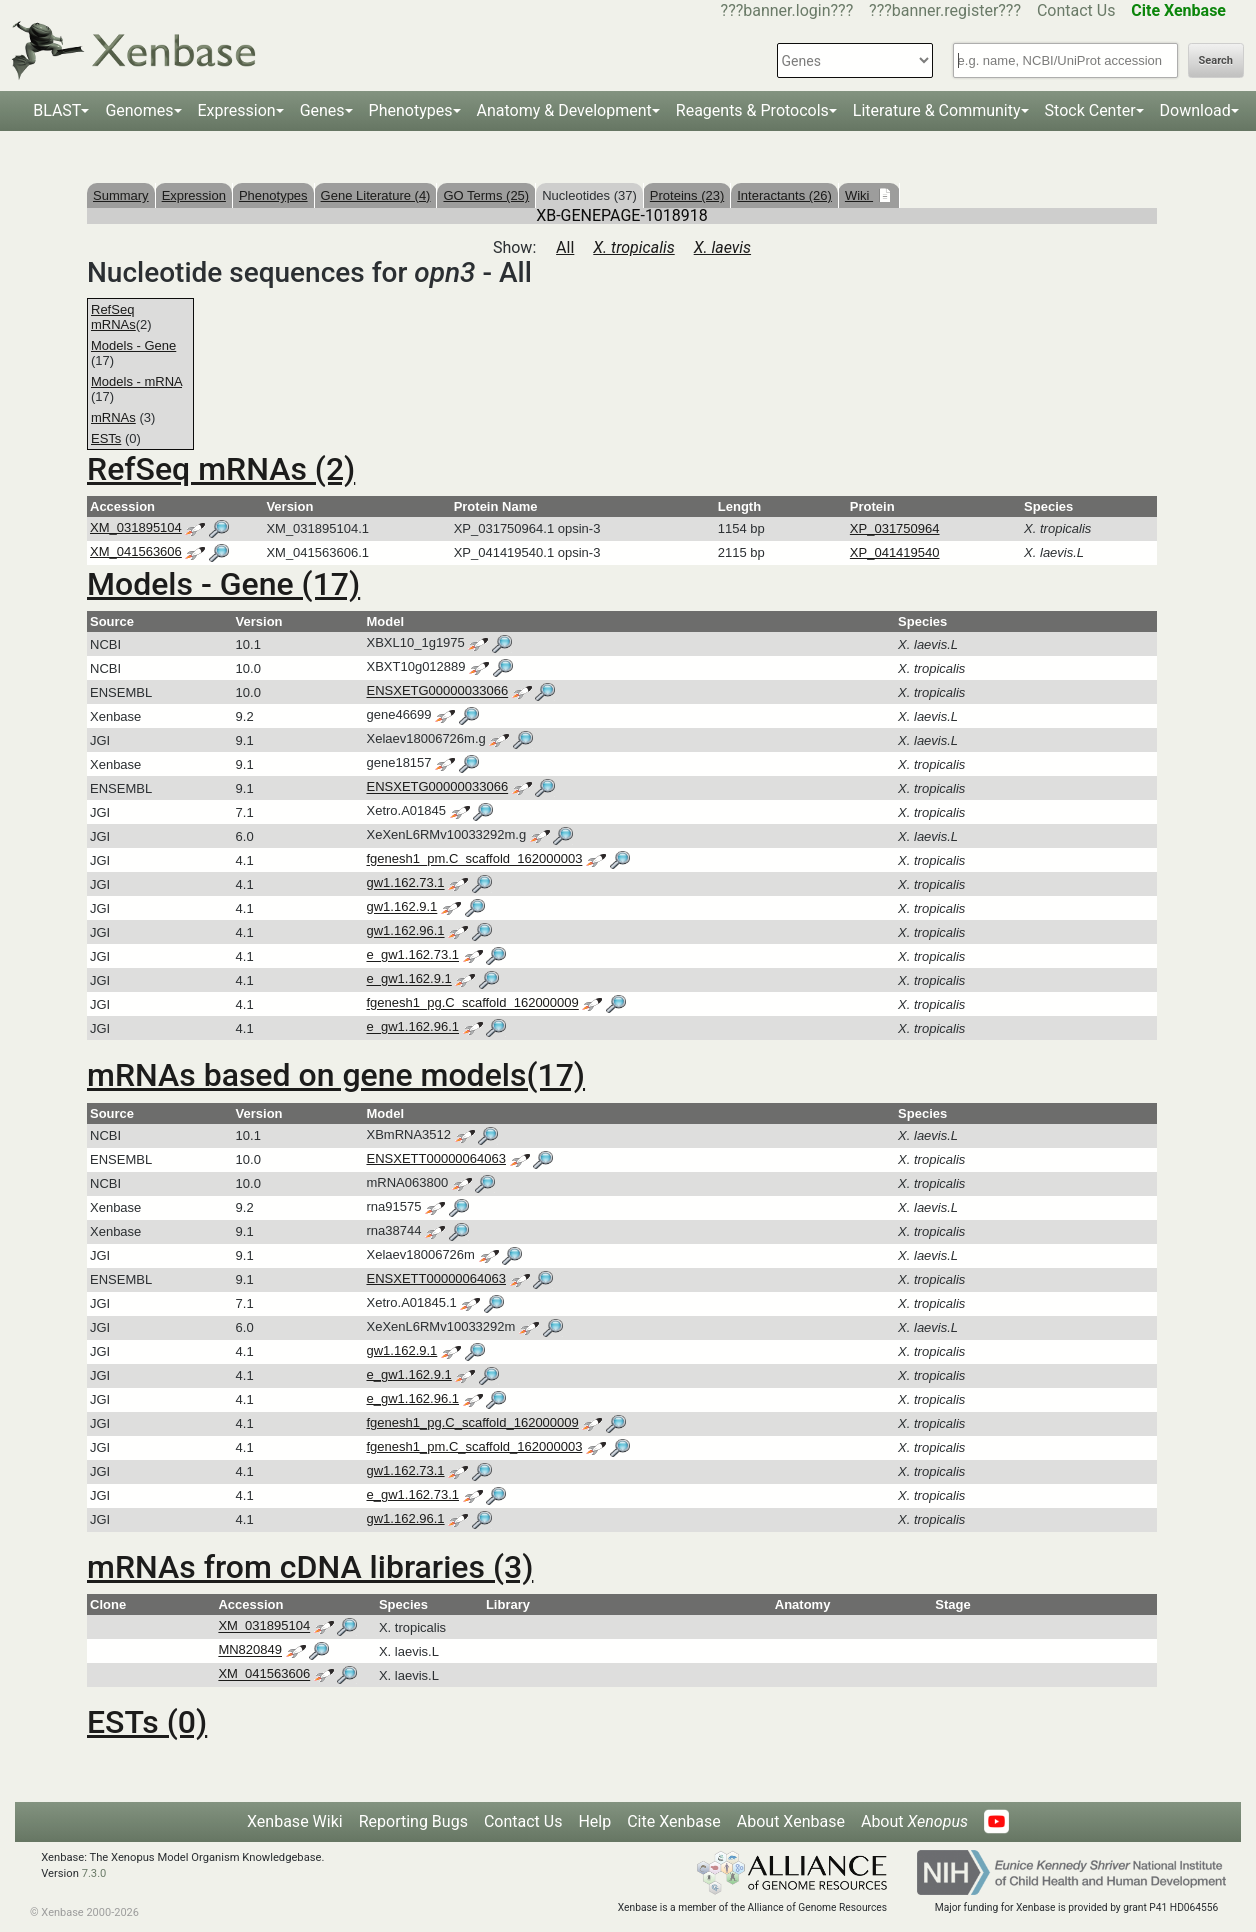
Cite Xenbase (674, 1821)
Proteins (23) (687, 195)
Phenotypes (411, 110)
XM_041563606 (136, 551)
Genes (322, 110)
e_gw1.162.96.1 (412, 1027)
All (565, 247)
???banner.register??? (945, 10)
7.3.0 (94, 1873)
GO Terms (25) (486, 195)
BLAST (57, 110)
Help (594, 1821)
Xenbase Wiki (295, 1821)
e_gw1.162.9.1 (408, 979)
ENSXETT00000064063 (435, 1158)
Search (1216, 60)
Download (1195, 110)
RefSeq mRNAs (113, 317)
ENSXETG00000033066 (437, 691)
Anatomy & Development (564, 110)
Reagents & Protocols (752, 110)
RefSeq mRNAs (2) (221, 469)
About (914, 1821)
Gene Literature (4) (376, 195)
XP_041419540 (895, 552)
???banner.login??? (787, 10)
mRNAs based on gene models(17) (336, 1075)
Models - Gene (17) (223, 584)
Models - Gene (133, 345)
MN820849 (250, 1650)
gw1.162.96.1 (405, 931)
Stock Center (1090, 110)
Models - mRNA (136, 381)
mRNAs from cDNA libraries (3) (310, 1567)
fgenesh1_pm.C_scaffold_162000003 (474, 859)
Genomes (139, 110)
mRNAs (113, 417)
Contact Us (1076, 10)
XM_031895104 (136, 527)
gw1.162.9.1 (401, 907)
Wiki (859, 195)
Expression (237, 110)
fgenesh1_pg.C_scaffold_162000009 (472, 1003)
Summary (121, 195)
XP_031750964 (895, 528)
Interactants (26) (784, 195)
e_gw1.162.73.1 (412, 955)
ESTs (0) (147, 1722)
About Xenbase (791, 1821)
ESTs (106, 438)
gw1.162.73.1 (405, 883)
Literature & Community (937, 110)
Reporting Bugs (413, 1821)
